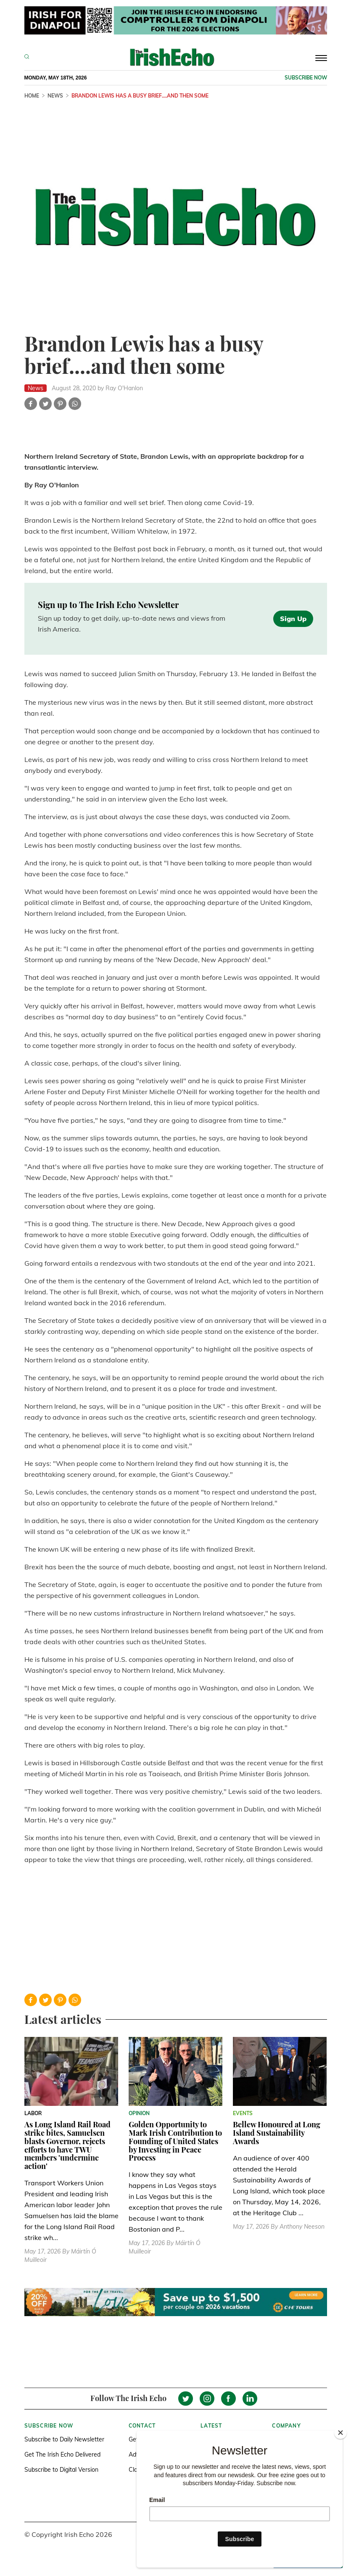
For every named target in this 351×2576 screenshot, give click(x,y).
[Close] (340, 2432)
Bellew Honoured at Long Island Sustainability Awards (276, 2132)
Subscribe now (306, 77)
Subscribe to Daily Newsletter (64, 2439)
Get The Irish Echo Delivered (62, 2454)
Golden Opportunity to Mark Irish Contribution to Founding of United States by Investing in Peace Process (175, 2141)
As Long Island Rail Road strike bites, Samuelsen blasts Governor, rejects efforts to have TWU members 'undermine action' (67, 2145)
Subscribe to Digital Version (61, 2469)
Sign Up (293, 618)
